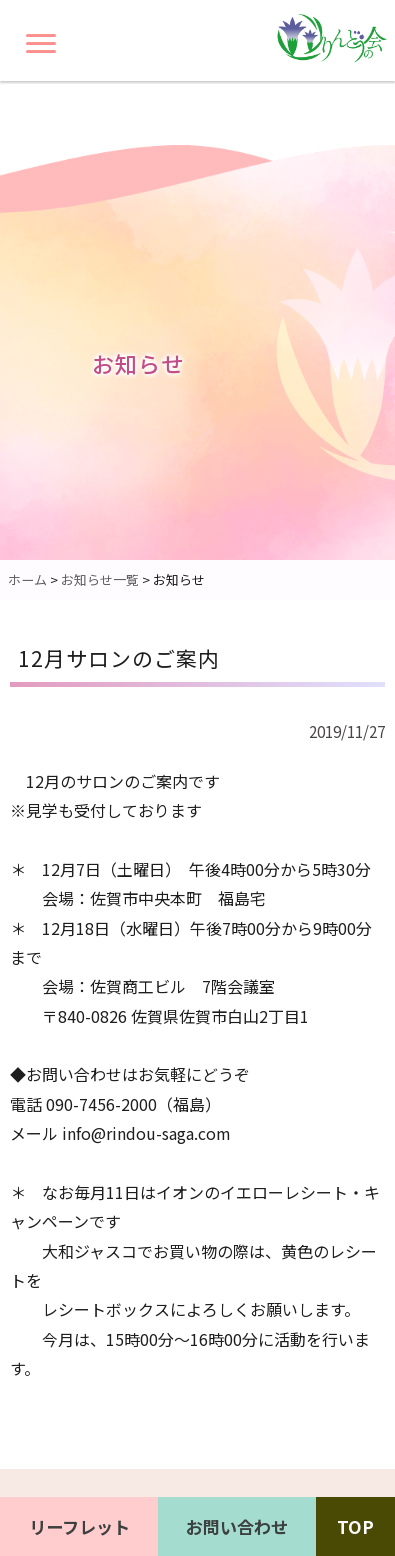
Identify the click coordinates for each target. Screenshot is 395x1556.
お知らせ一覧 (100, 579)
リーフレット (79, 1526)
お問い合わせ (237, 1526)
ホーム (27, 579)
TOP (355, 1526)
